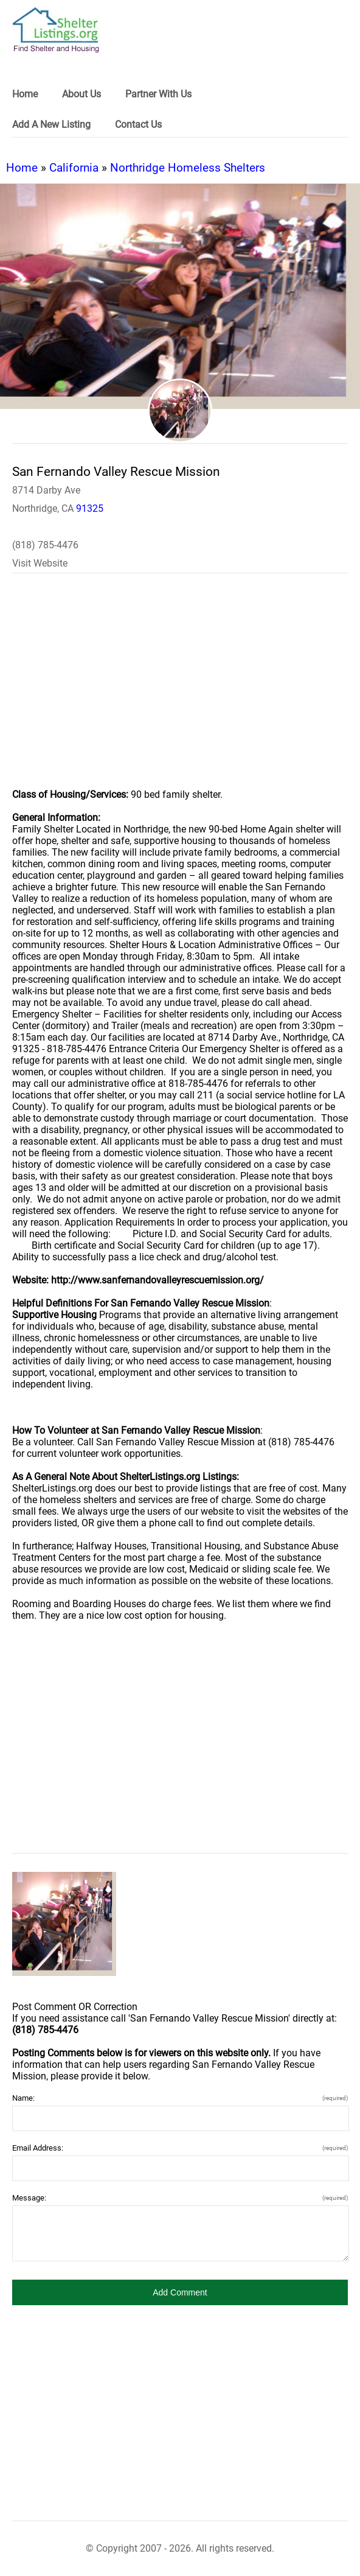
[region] (180, 689)
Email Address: (180, 2147)
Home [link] (25, 94)
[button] (180, 2292)
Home (22, 168)
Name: (180, 2098)
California (74, 168)
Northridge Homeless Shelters (187, 168)
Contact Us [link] (138, 124)
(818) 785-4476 (45, 545)
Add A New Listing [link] (51, 124)
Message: (180, 2197)
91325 (89, 508)
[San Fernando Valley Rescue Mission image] (64, 1924)
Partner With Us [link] (158, 94)
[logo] (56, 30)
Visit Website (40, 563)
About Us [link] (81, 94)
